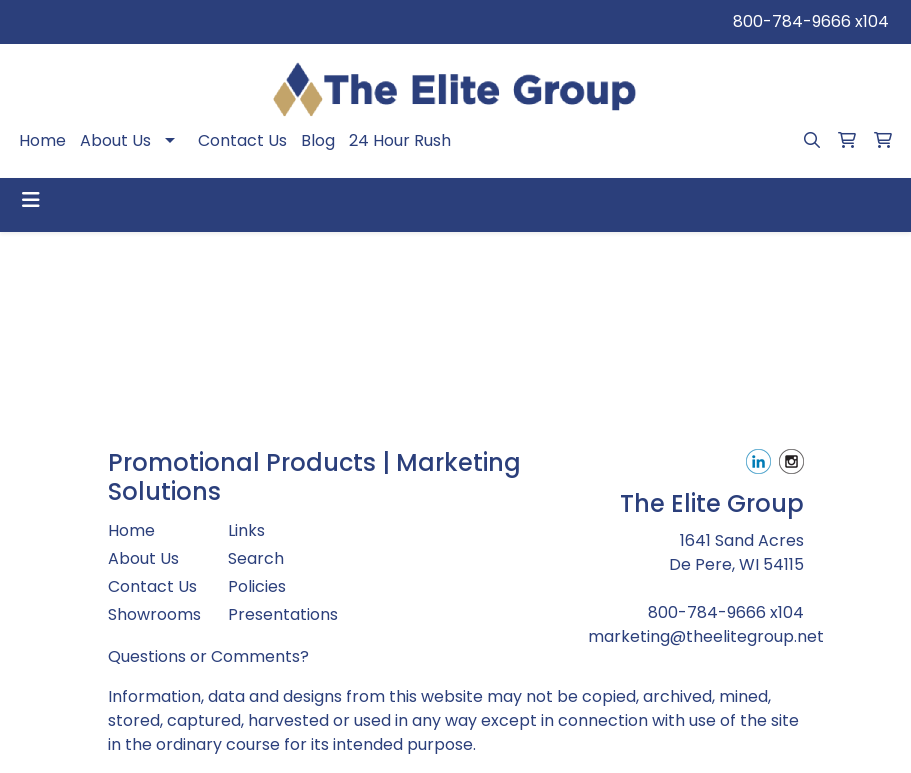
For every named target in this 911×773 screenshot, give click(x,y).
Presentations (276, 614)
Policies (257, 586)
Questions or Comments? (208, 656)
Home (42, 140)
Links (246, 530)
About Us (115, 140)
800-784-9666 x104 (811, 21)
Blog (318, 140)
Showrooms (154, 614)
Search (256, 558)
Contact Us (242, 140)
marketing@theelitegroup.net (706, 636)
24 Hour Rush (400, 140)
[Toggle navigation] (31, 200)
